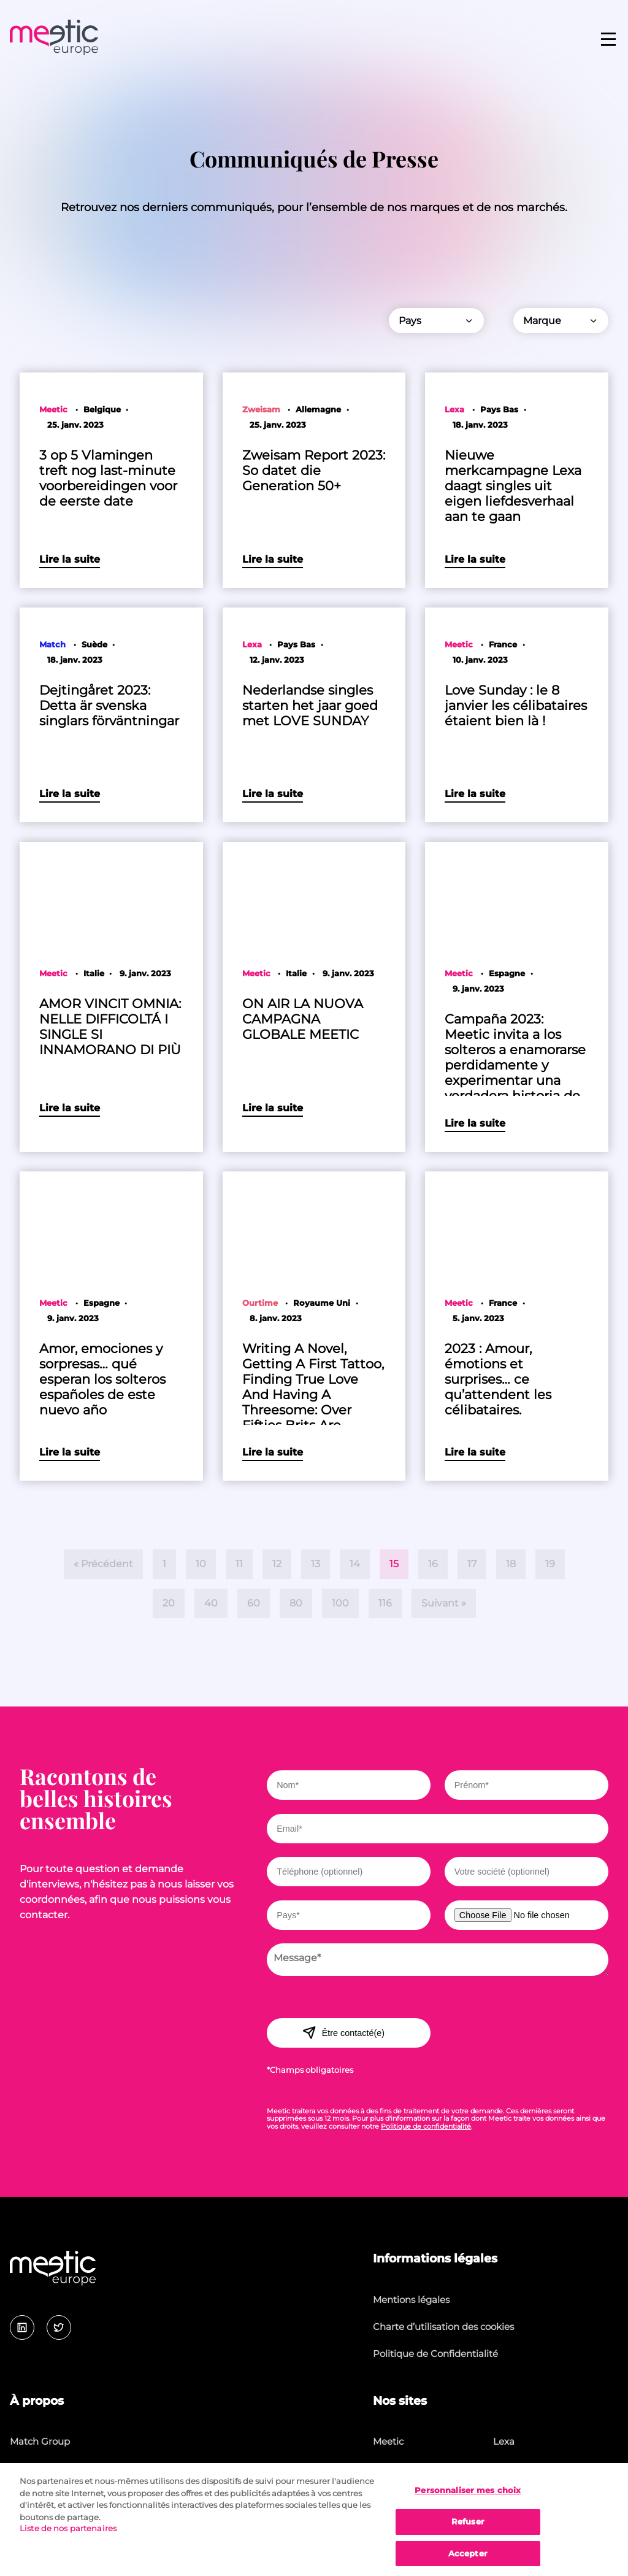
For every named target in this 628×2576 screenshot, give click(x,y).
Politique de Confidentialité (435, 2353)
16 (433, 1564)
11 (239, 1564)
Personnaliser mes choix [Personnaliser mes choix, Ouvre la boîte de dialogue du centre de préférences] (468, 2502)
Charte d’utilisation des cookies (443, 2326)
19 (550, 1564)
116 (385, 1603)
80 (295, 1603)
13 (315, 1564)
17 (472, 1564)
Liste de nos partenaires (68, 2540)
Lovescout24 (522, 2469)
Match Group (40, 2441)
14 (355, 1564)
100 (340, 1603)
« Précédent (103, 1564)
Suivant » (443, 1603)
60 (253, 1603)
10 (201, 1564)
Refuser (467, 2533)
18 (511, 1564)
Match (387, 2469)
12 (276, 1564)
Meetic (388, 2441)
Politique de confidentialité (426, 2126)
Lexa (504, 2441)
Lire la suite (69, 559)
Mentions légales (411, 2299)
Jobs (20, 2469)
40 (211, 1603)
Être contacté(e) (343, 2032)
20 (169, 1603)
